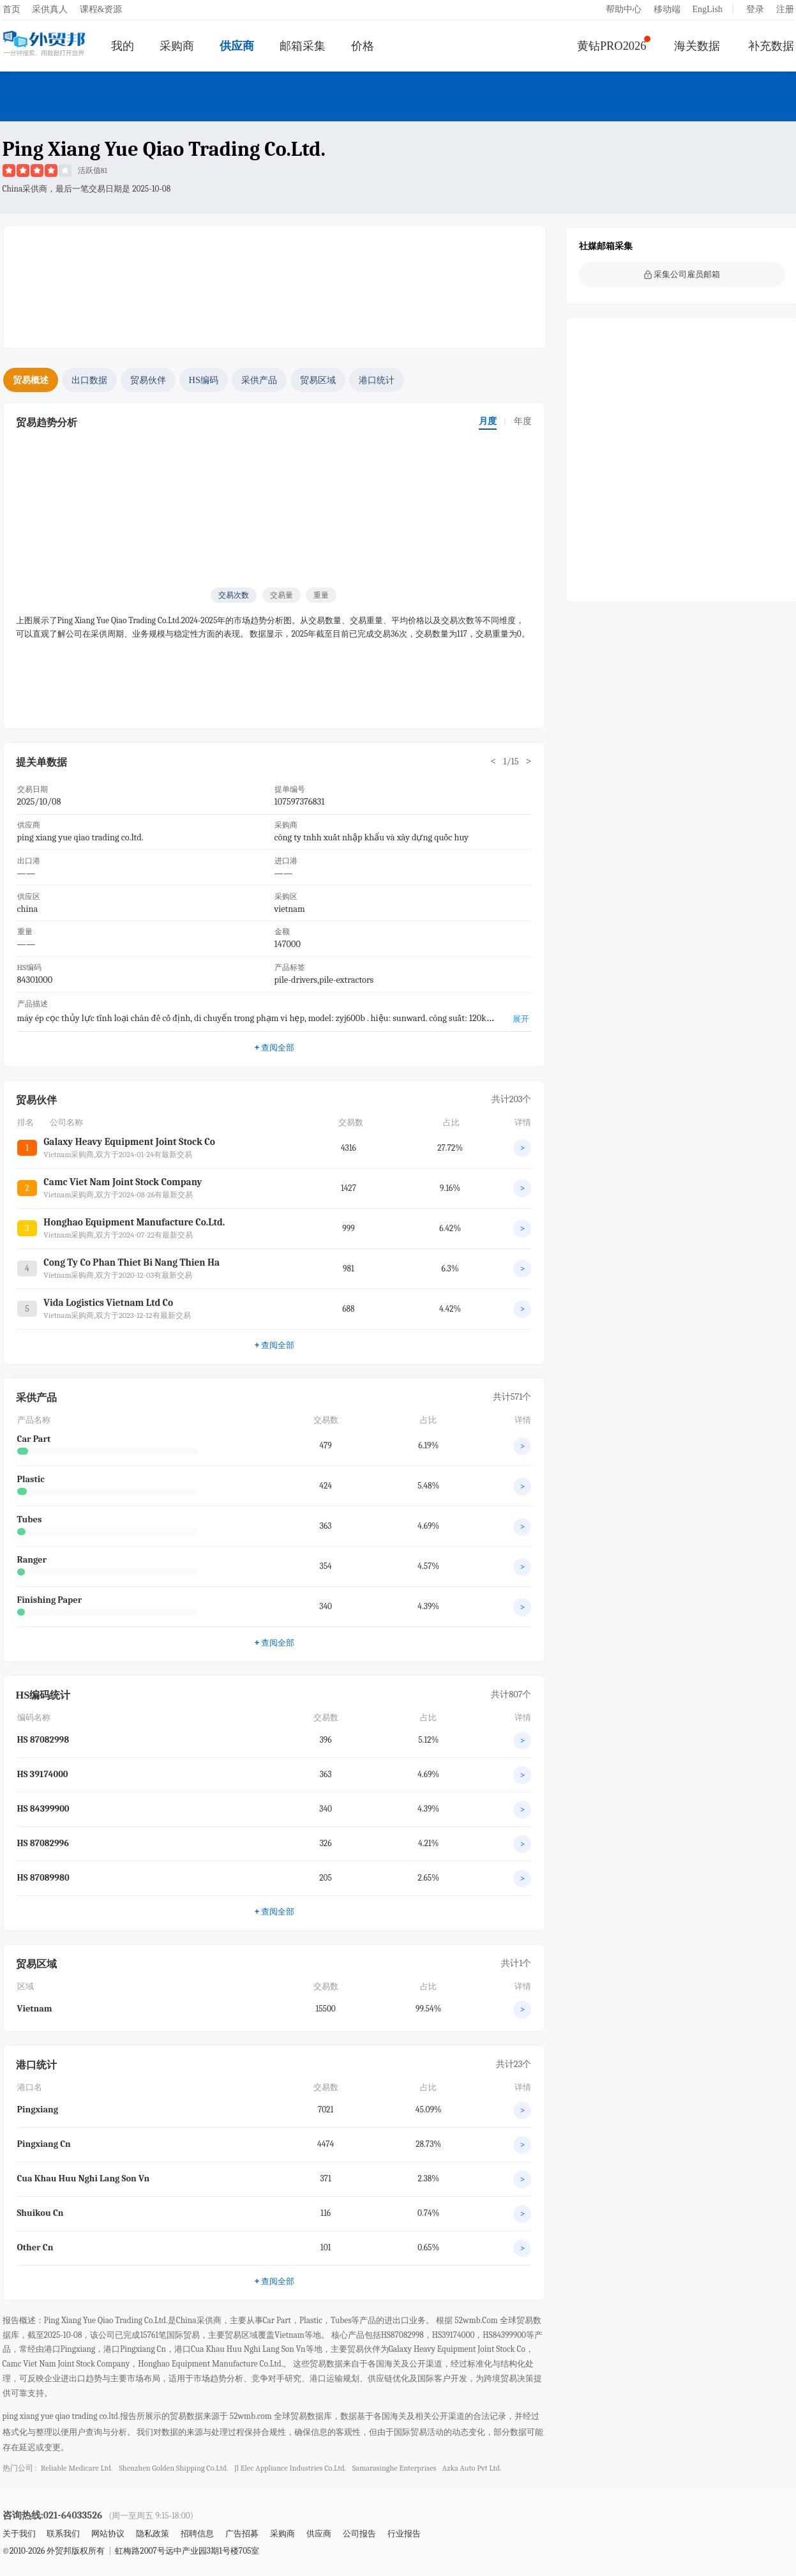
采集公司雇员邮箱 (682, 274)
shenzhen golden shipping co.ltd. (173, 2468)
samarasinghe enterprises (394, 2468)
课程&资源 (101, 9)
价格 (362, 46)
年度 (523, 421)
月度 (488, 421)
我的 (122, 46)
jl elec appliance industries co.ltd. (290, 2468)
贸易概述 (31, 380)
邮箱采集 (303, 46)
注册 (785, 9)
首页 (11, 9)
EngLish (707, 9)
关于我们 (19, 2533)
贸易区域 (318, 380)
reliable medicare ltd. (77, 2468)
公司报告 (359, 2533)
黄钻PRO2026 (612, 46)
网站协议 (107, 2533)
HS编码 (203, 380)
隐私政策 (152, 2533)
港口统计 (376, 380)
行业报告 (404, 2533)
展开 (521, 1019)
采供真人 (50, 9)
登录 (755, 9)
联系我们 (63, 2533)
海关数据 (697, 46)
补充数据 (771, 46)
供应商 (237, 46)
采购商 (177, 46)
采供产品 (259, 380)
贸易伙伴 (148, 380)
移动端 (667, 9)
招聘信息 (197, 2533)
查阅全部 (274, 1047)
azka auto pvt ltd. (472, 2468)
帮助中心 (624, 9)
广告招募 (242, 2533)
